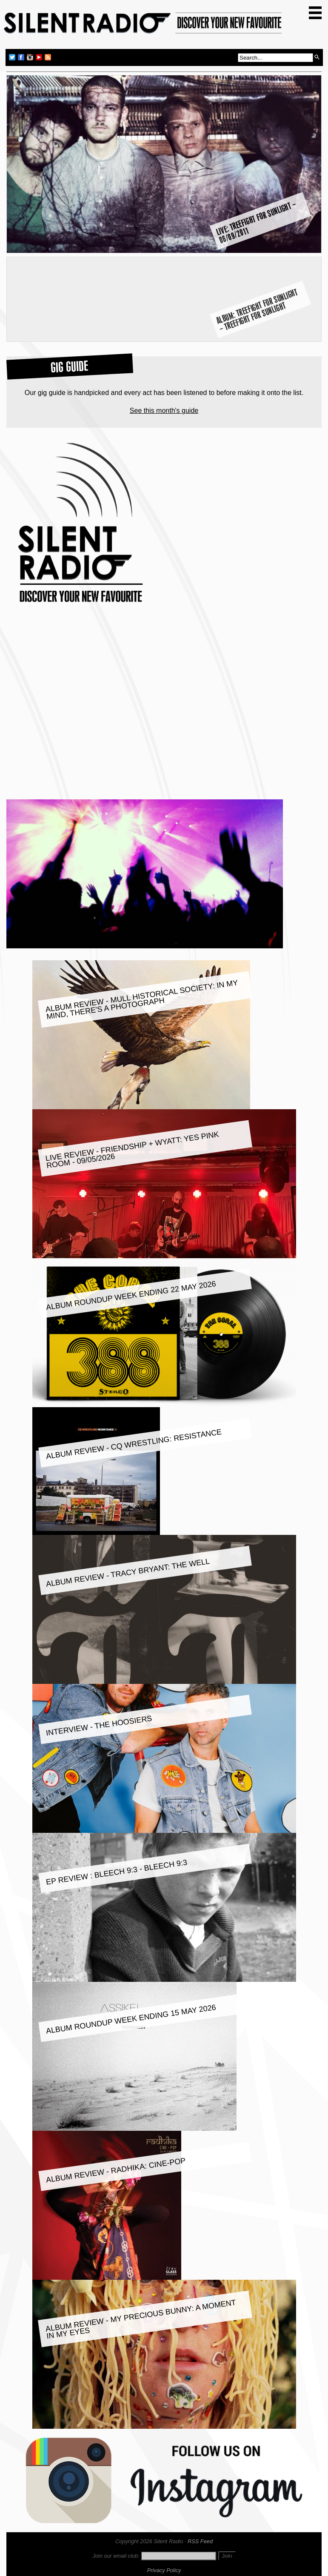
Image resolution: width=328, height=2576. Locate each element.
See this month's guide (164, 410)
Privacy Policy (164, 2570)
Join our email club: (115, 2556)
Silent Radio (143, 26)
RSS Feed (200, 2541)
